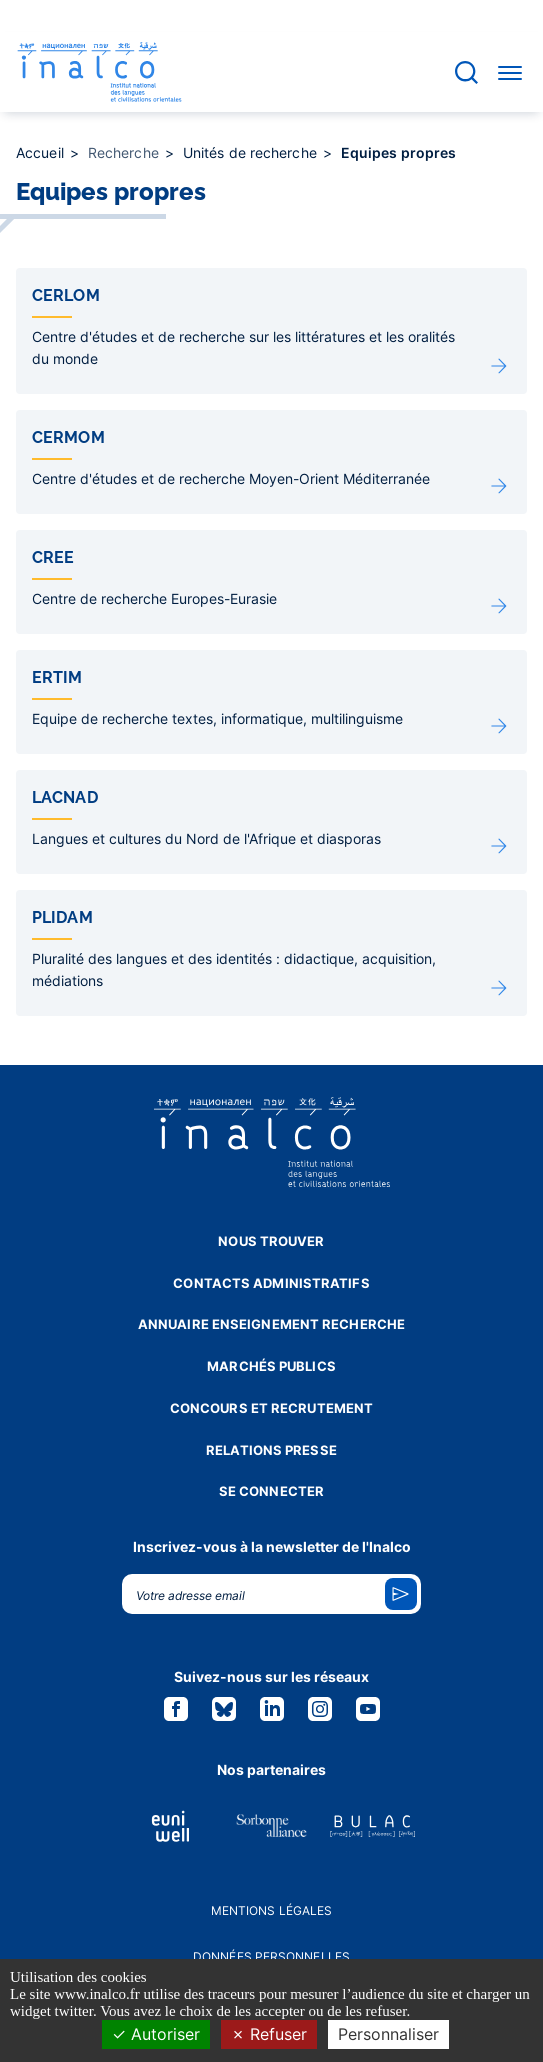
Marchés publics (271, 1366)
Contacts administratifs (271, 1283)
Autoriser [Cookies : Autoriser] (156, 2034)
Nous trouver (271, 1241)
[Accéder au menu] (510, 72)
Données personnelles (271, 1956)
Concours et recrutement (271, 1408)
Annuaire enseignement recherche (271, 1324)
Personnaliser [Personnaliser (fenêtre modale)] (388, 2034)
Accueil (42, 152)
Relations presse (271, 1450)
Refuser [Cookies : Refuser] (269, 2034)
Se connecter (271, 1491)
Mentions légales (272, 1910)
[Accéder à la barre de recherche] (466, 72)
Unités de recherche (252, 152)
